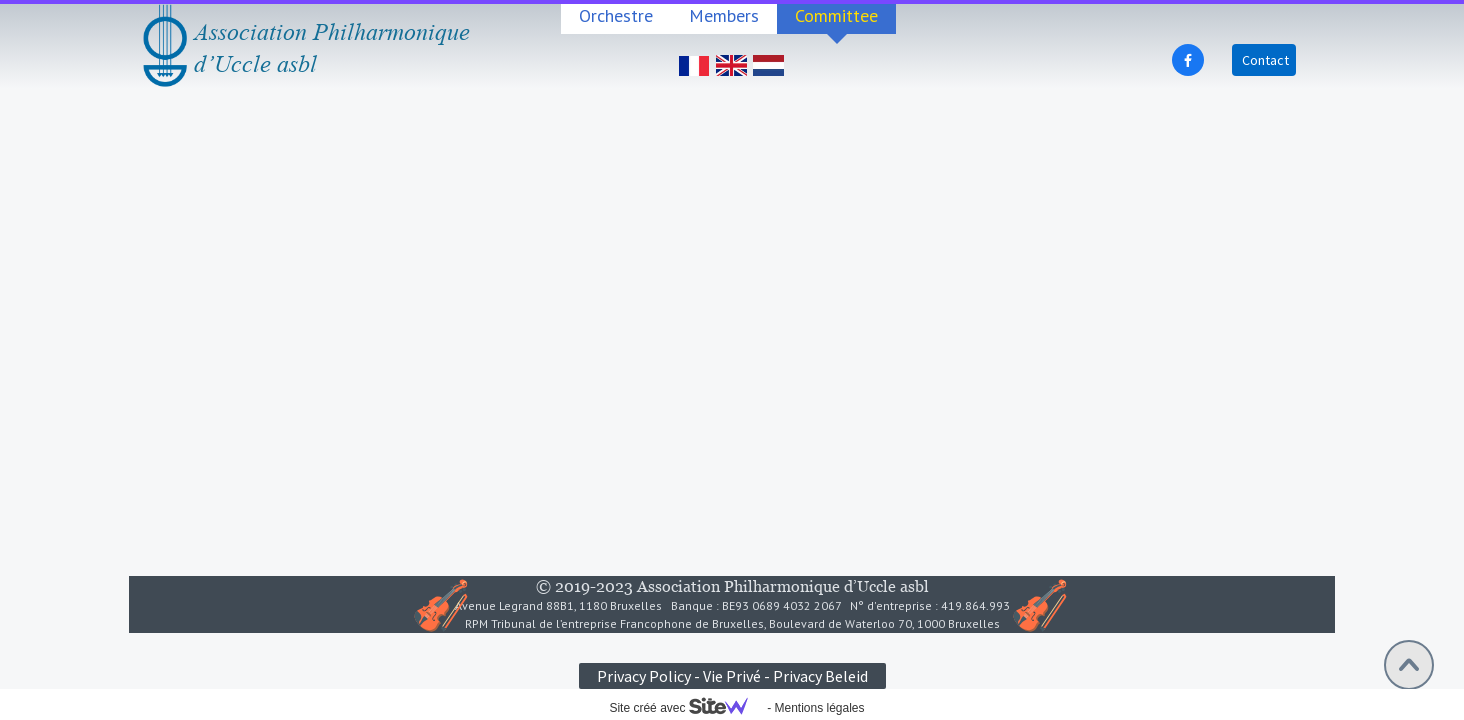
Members (724, 15)
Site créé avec (686, 708)
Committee (836, 15)
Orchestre (616, 15)
